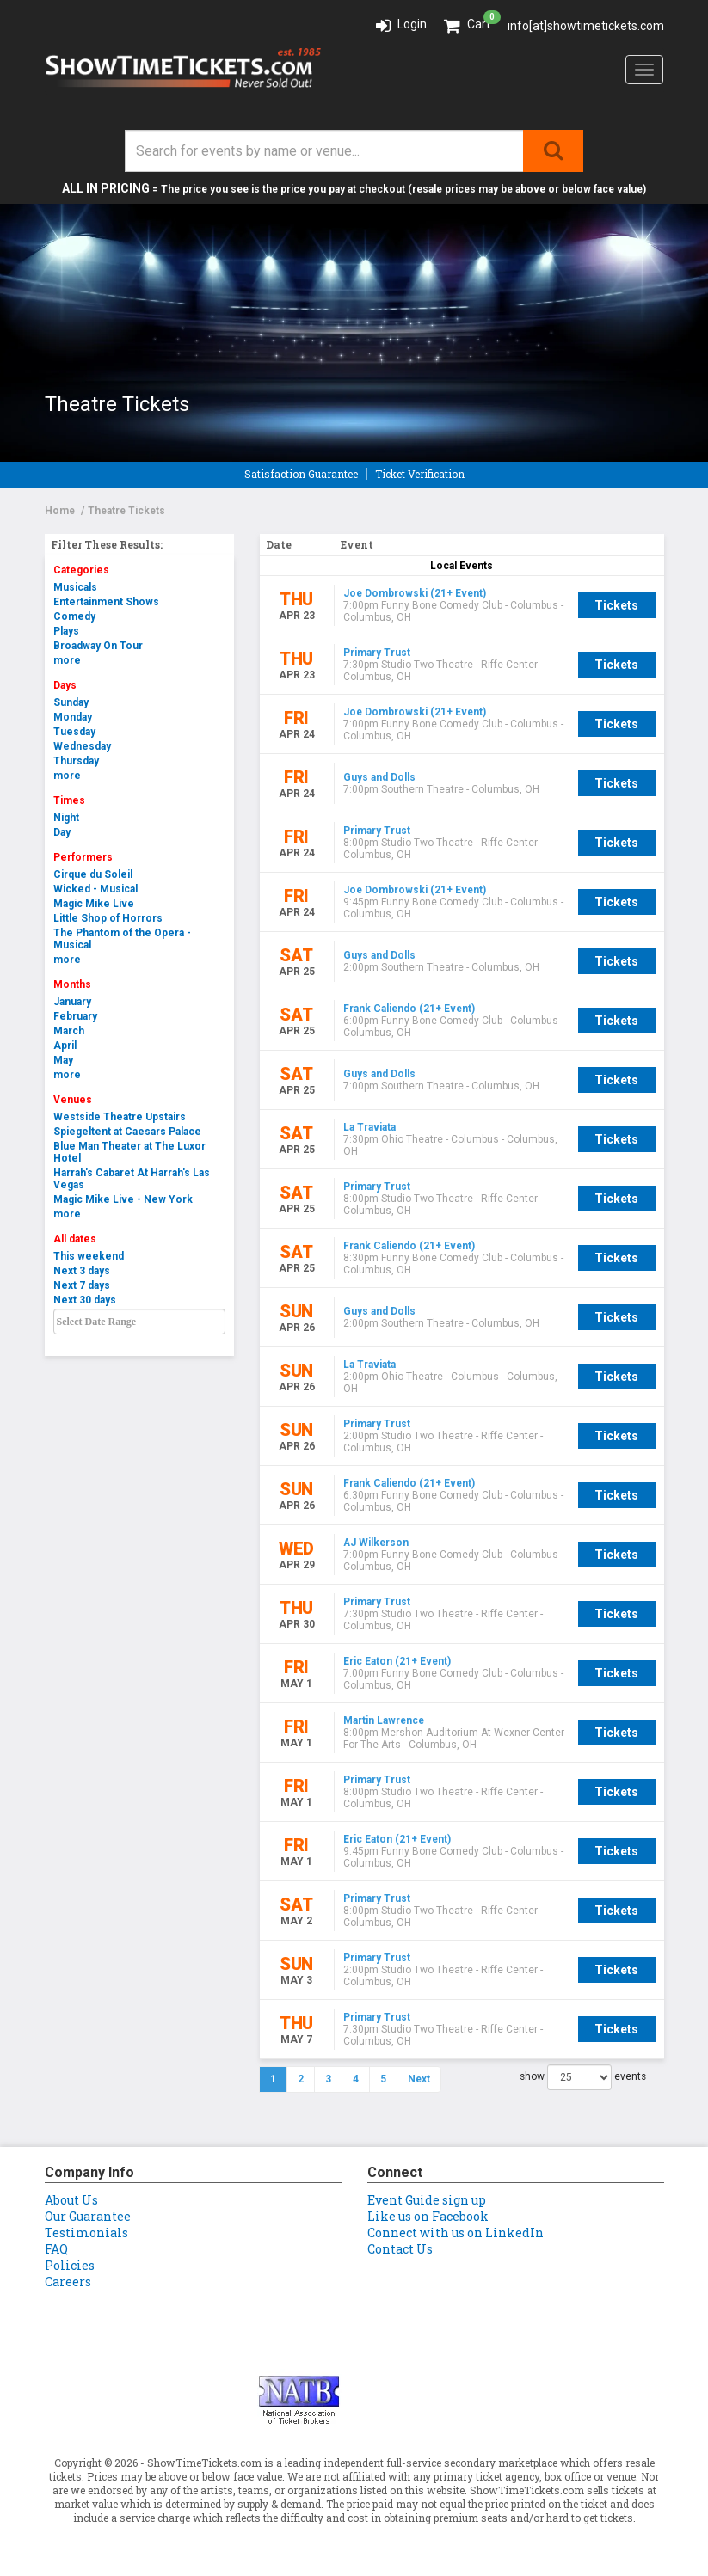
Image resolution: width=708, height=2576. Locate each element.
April (65, 1046)
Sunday (71, 702)
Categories (81, 570)
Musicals (75, 587)
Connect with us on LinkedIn (455, 2232)
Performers (83, 857)
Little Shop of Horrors (108, 918)
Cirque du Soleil (92, 874)
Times (69, 800)
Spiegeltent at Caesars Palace (127, 1131)
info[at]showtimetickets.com (586, 26)
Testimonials (86, 2232)
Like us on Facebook (428, 2216)
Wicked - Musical (95, 889)
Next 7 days (81, 1285)
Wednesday (82, 746)
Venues (72, 1100)
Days (65, 685)
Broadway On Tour (98, 646)
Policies (70, 2265)
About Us (71, 2200)
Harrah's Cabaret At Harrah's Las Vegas (131, 1179)
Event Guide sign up (426, 2200)
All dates (74, 1239)
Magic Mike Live (93, 904)
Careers (68, 2281)
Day (62, 832)
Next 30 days (84, 1300)
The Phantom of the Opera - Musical (122, 939)
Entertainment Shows (106, 602)
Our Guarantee (88, 2216)
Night (66, 818)
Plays (66, 631)
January (72, 1002)
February (75, 1016)
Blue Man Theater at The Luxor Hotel (129, 1152)
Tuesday (74, 732)
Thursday (76, 761)
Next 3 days (81, 1271)
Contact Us (400, 2249)
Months (72, 984)
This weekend (88, 1256)
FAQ (56, 2249)
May (63, 1060)
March (68, 1031)
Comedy (74, 616)
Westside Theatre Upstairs (119, 1117)
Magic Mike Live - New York (123, 1199)
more (67, 660)
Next (419, 2079)
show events (583, 2077)
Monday (72, 717)
